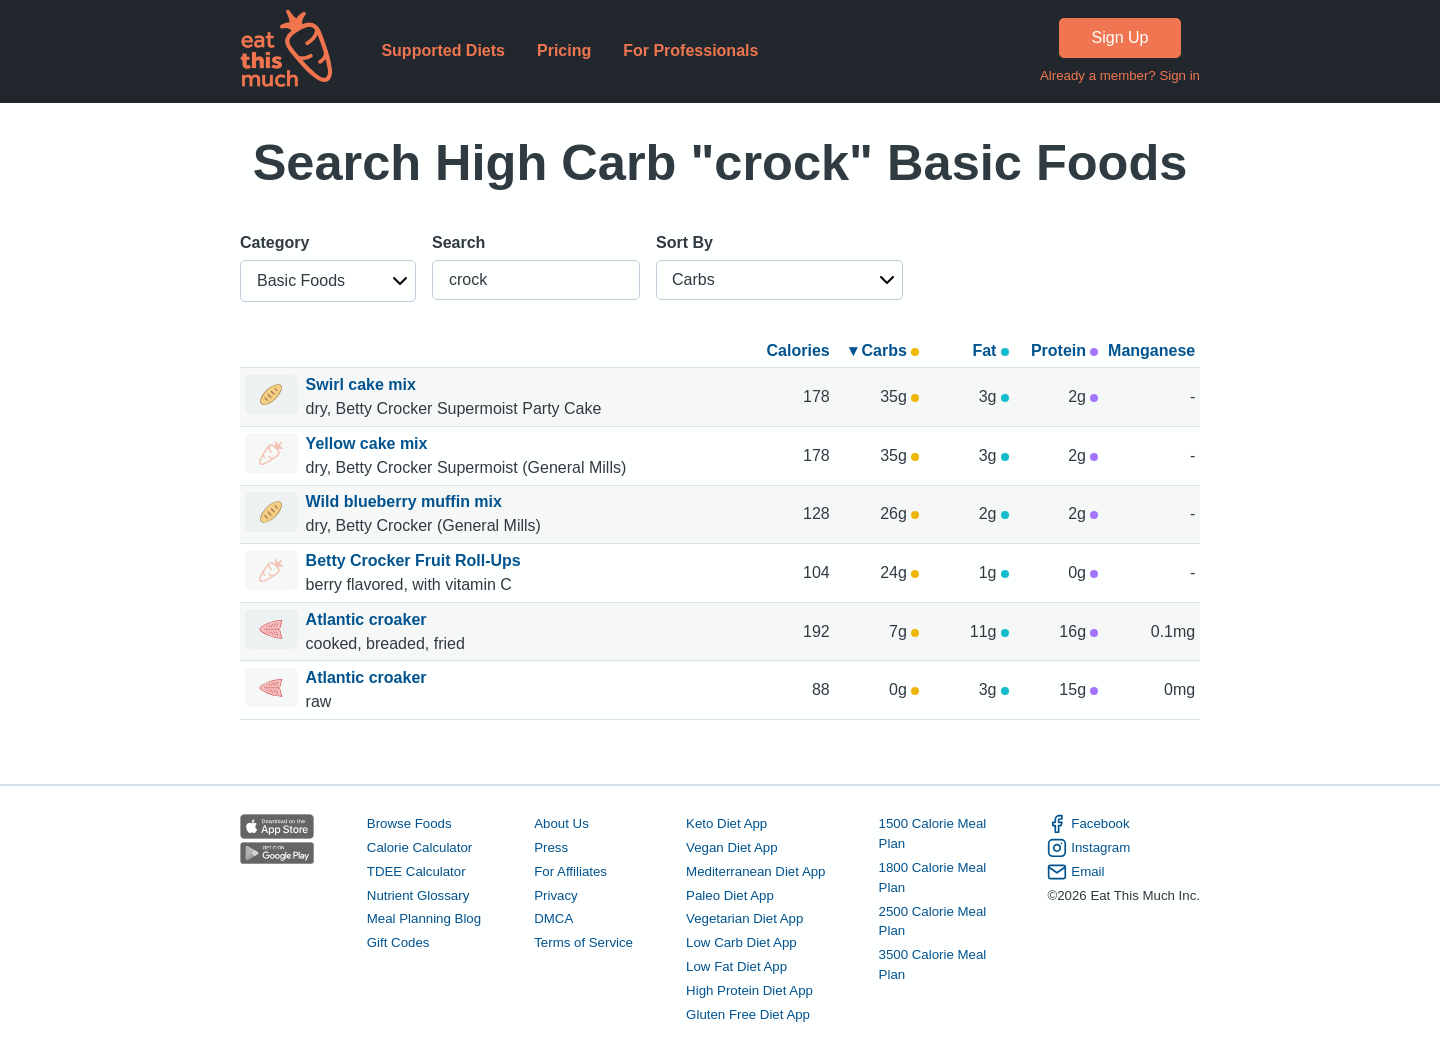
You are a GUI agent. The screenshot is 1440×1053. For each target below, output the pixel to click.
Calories (798, 350)
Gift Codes (398, 942)
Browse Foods (409, 823)
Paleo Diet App (730, 895)
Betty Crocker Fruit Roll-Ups (416, 560)
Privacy (556, 895)
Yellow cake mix (369, 443)
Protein (1065, 350)
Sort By (684, 242)
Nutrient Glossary (418, 895)
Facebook (1088, 824)
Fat (990, 350)
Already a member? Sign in (1120, 75)
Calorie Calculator (419, 847)
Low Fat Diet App (736, 966)
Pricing (564, 50)
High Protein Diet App (749, 990)
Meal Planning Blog (424, 918)
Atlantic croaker (368, 619)
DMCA (553, 918)
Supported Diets (443, 50)
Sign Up (1120, 37)
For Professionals (690, 50)
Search (458, 242)
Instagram (1088, 848)
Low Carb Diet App (741, 942)
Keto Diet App (726, 823)
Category (274, 242)
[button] (328, 281)
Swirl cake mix (363, 384)
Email (1075, 872)
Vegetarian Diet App (744, 918)
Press (551, 847)
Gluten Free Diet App (748, 1014)
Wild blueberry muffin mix (406, 501)
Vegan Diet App (731, 847)
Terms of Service (583, 942)
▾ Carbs (884, 350)
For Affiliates (570, 871)
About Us (561, 823)
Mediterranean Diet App (755, 871)
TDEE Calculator (416, 871)
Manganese (1151, 350)
